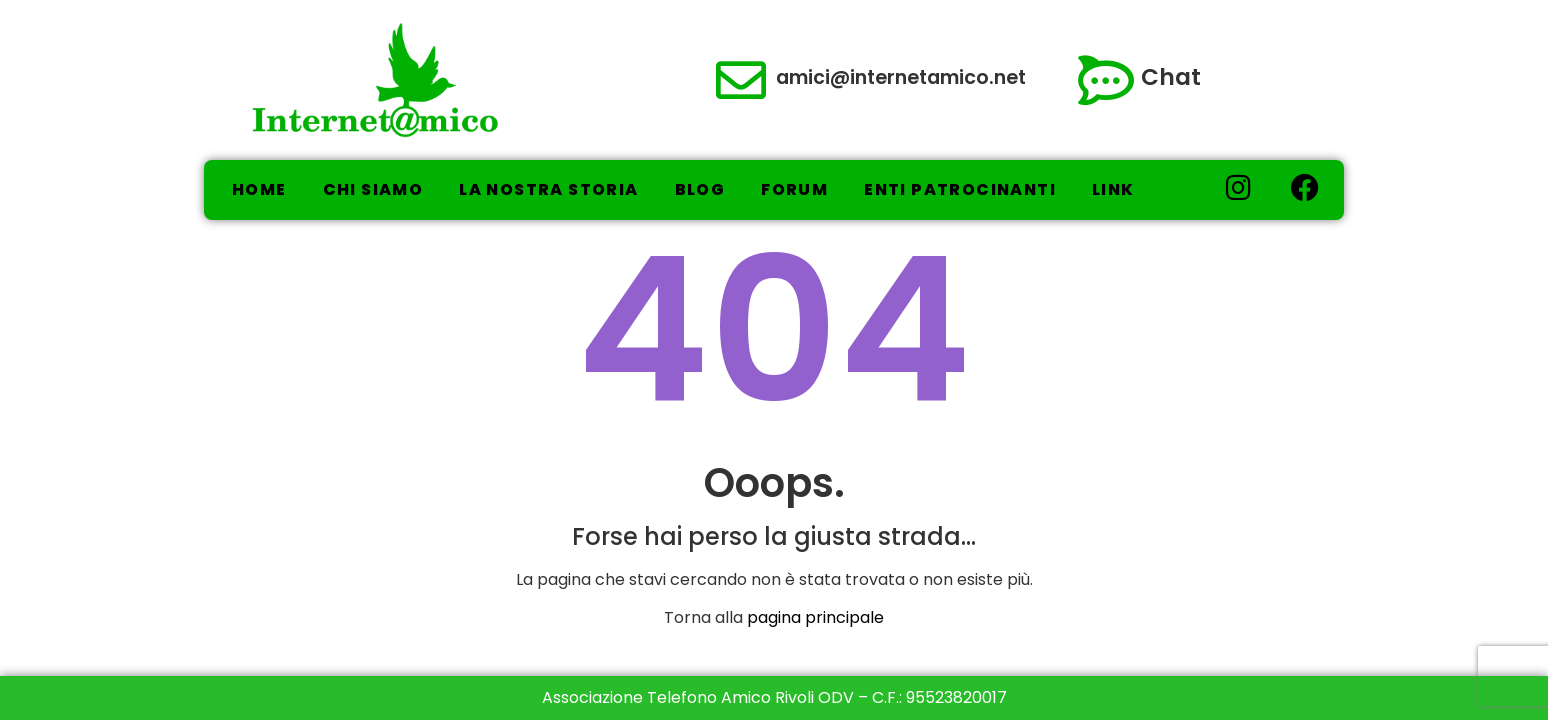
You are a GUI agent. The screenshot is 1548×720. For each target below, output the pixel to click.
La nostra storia (548, 189)
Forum (794, 189)
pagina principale (815, 617)
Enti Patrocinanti (960, 189)
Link (1113, 189)
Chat (1171, 77)
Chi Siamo (373, 189)
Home (259, 189)
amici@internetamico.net (901, 77)
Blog (700, 189)
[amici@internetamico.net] (741, 80)
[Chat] (1106, 80)
